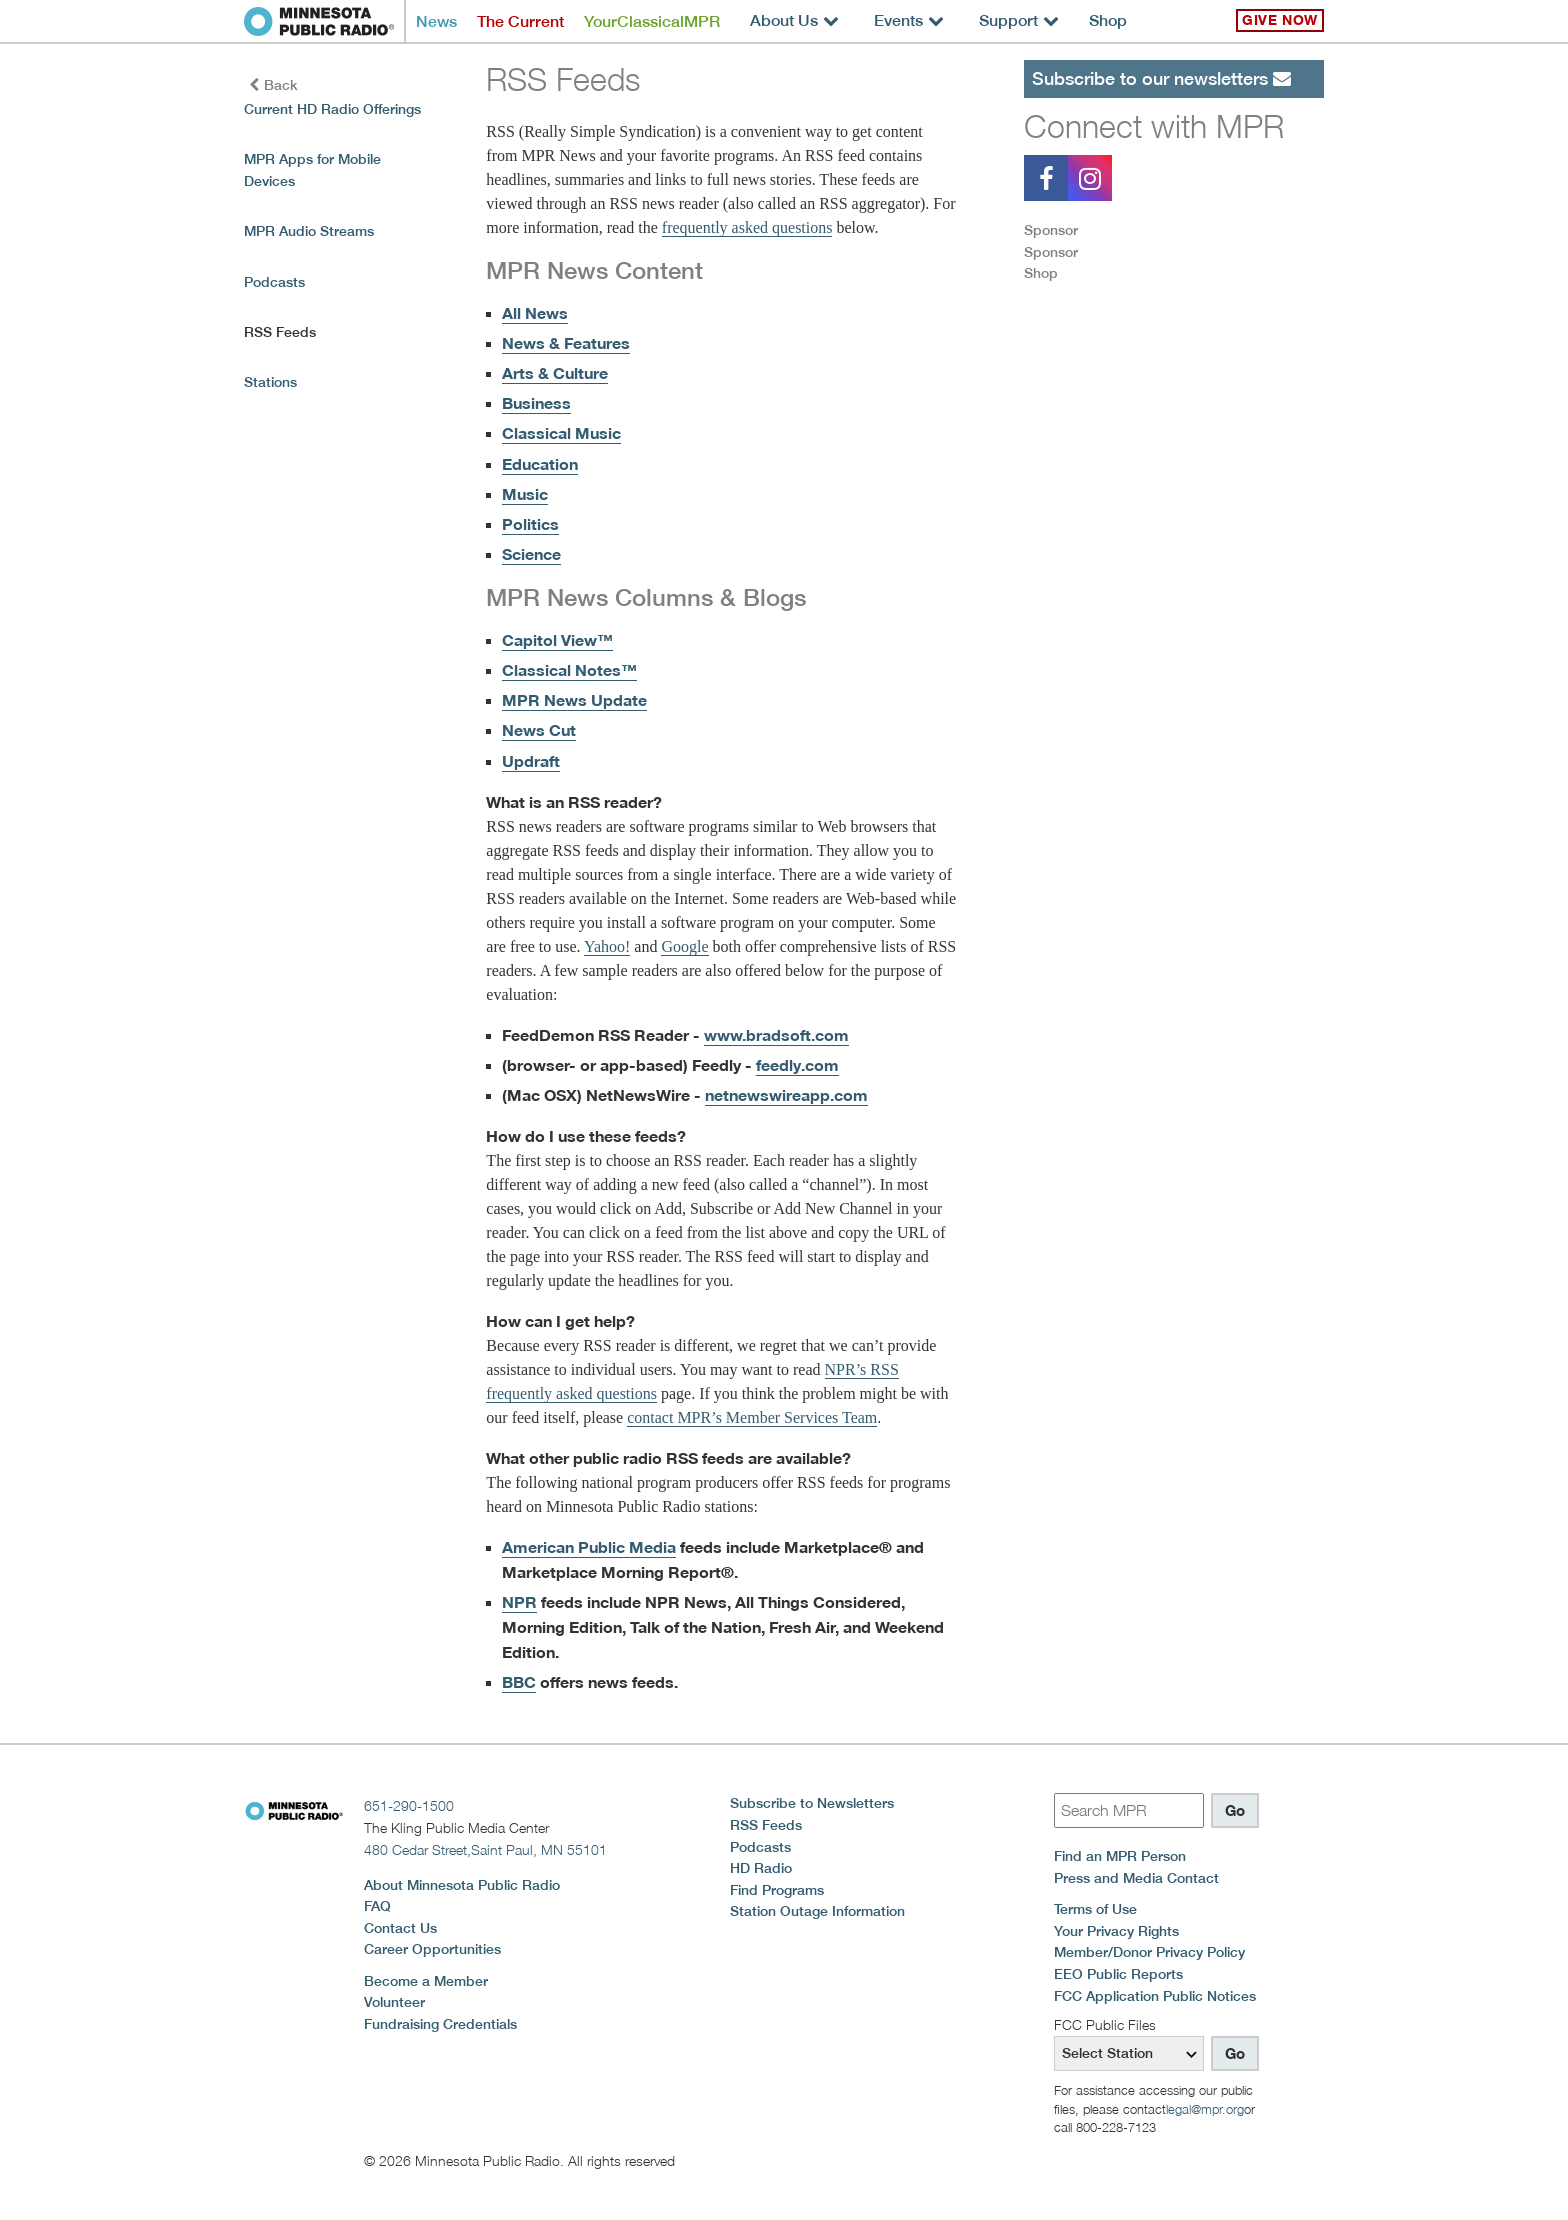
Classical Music (561, 433)
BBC (519, 1682)
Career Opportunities (432, 1949)
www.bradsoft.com (776, 1035)
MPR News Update (574, 700)
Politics (530, 524)
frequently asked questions (747, 227)
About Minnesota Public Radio (462, 1885)
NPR (519, 1602)
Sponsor (1051, 230)
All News (535, 313)
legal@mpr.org (1205, 2109)
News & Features (566, 343)
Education (540, 464)
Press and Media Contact (1136, 1878)
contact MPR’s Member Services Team (752, 1417)
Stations (270, 382)
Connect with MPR (1154, 126)
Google (684, 946)
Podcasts (274, 282)
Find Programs (777, 1890)
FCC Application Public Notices (1155, 1996)
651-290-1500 (409, 1805)
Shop (1108, 20)
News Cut (539, 730)
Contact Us (400, 1928)
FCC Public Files (1105, 2024)
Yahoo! (607, 946)
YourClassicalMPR (652, 21)
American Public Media (589, 1547)
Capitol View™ (557, 640)
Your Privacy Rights (1116, 1931)
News (436, 21)
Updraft (531, 761)
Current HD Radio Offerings (332, 109)
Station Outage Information (817, 1911)
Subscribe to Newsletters (812, 1803)
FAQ (377, 1906)
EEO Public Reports (1118, 1974)
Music (525, 494)
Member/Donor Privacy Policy (1149, 1952)
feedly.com (797, 1065)
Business (536, 403)
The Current (520, 21)
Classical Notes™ (569, 670)
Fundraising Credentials (440, 2024)
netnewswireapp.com (786, 1095)
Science (531, 554)
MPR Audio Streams (309, 231)
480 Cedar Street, (485, 1849)
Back (273, 85)
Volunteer (394, 2002)
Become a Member (426, 1981)
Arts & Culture (555, 373)
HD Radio (761, 1868)
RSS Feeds (766, 1825)
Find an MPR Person (1120, 1856)
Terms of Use (1095, 1909)
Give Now (1280, 20)
